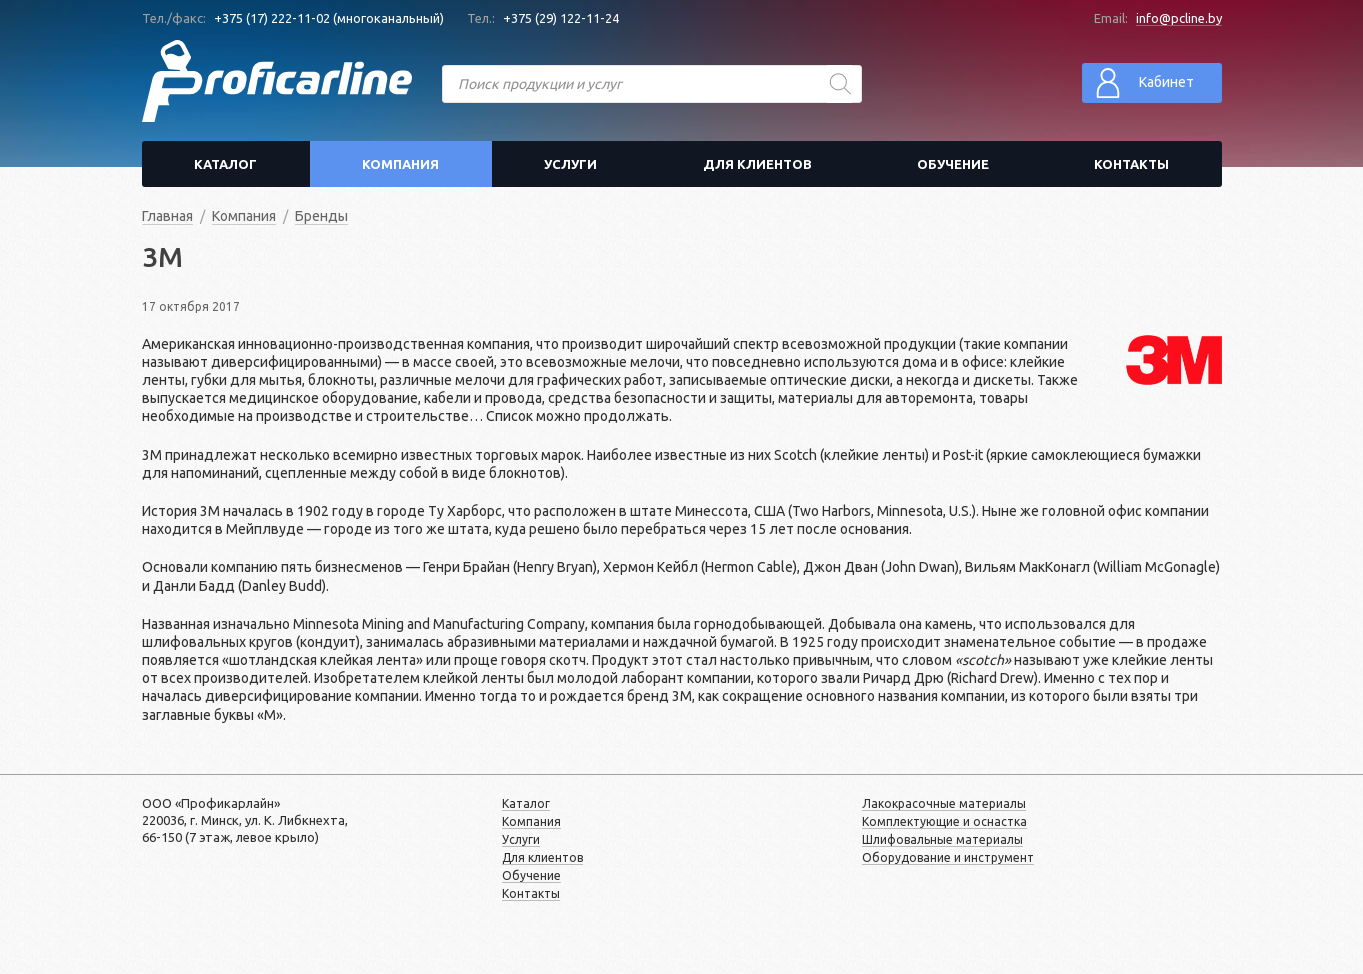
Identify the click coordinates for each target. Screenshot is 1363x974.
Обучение (953, 164)
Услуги (570, 164)
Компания (400, 164)
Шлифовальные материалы (942, 839)
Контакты (1131, 164)
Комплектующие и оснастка (944, 821)
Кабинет (1143, 83)
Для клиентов (757, 164)
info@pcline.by (1179, 18)
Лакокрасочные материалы (944, 803)
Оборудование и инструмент (948, 857)
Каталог (225, 164)
